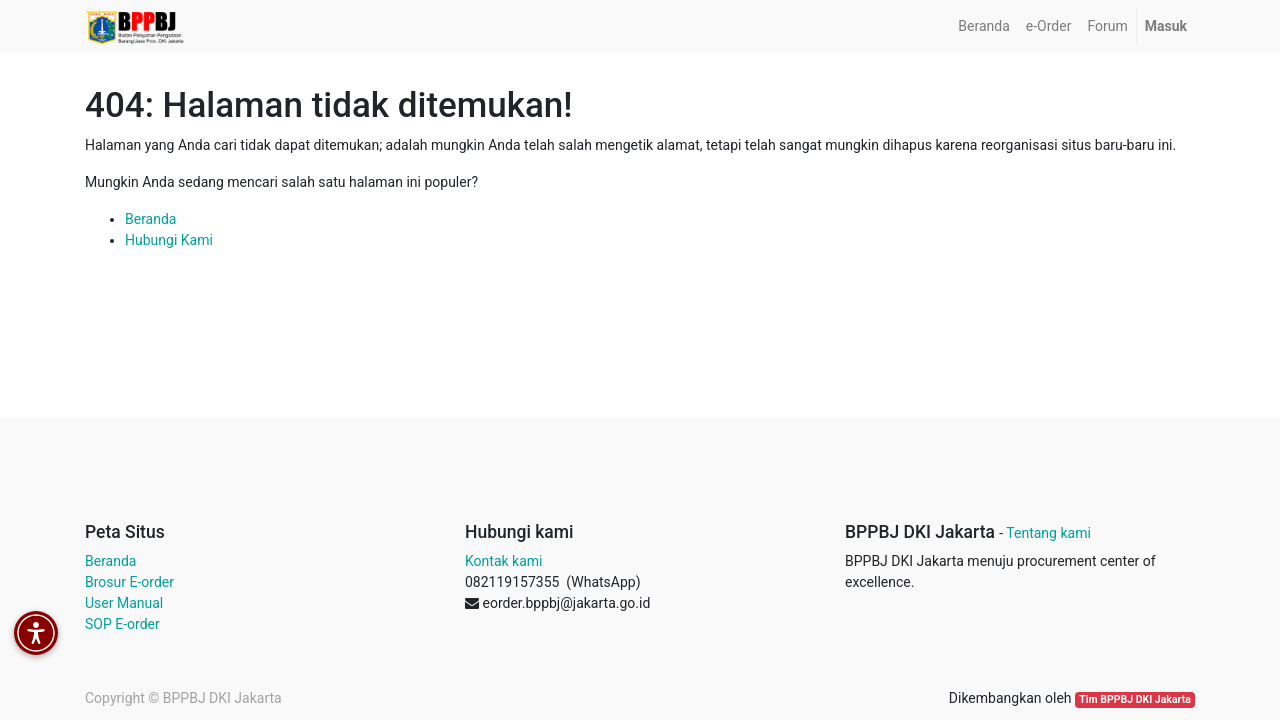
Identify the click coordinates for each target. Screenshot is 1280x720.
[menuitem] (983, 26)
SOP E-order (122, 624)
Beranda (150, 219)
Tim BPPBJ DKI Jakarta (1135, 699)
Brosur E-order (129, 582)
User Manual (124, 603)
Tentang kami (1048, 533)
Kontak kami (503, 561)
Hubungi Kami (169, 240)
